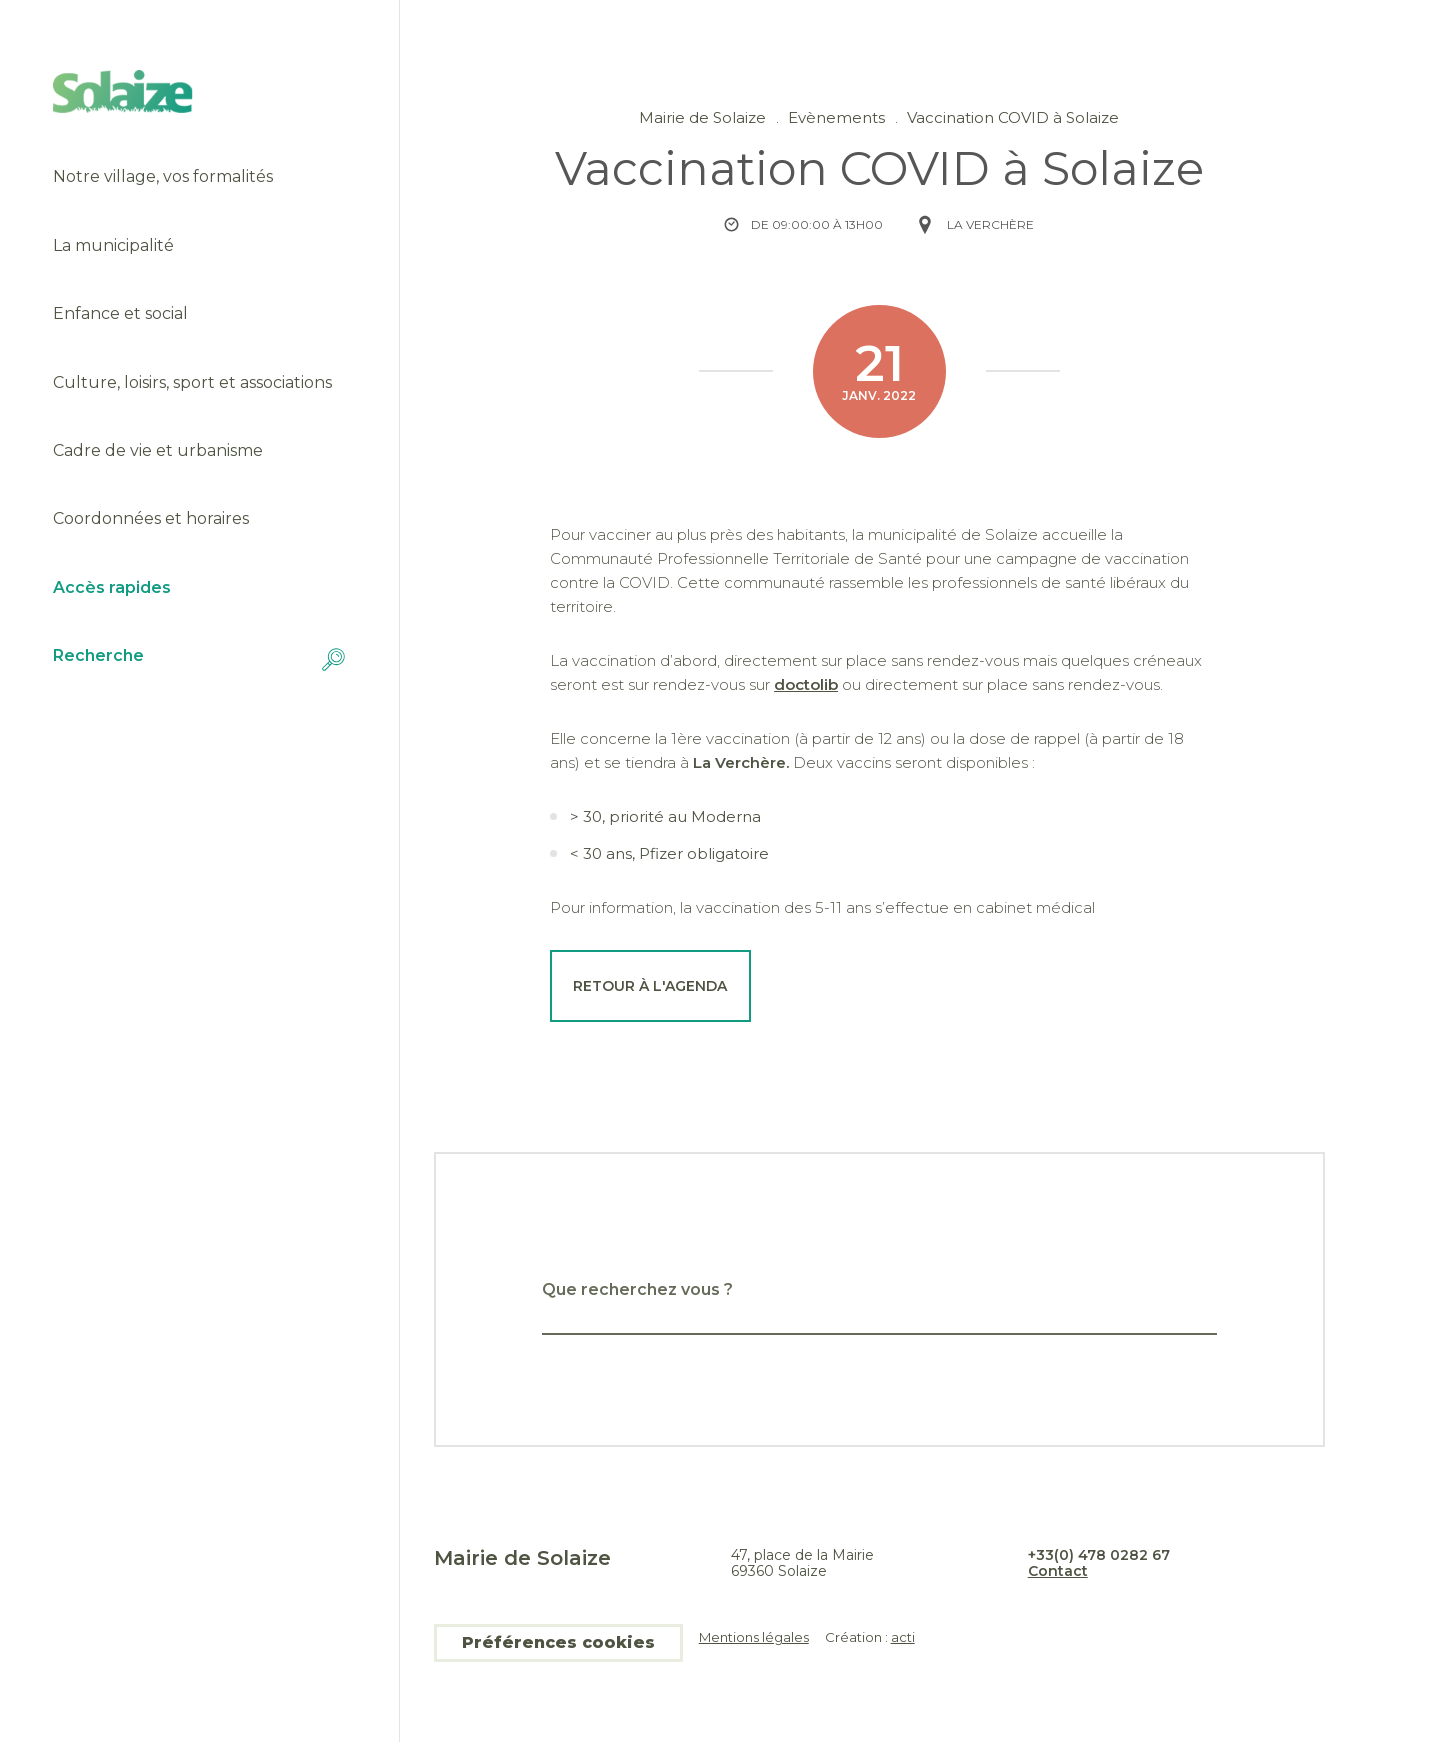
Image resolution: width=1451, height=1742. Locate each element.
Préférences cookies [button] (558, 1642)
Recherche (199, 659)
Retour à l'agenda (650, 986)
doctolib (806, 684)
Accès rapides (112, 588)
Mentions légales (754, 1637)
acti (903, 1637)
